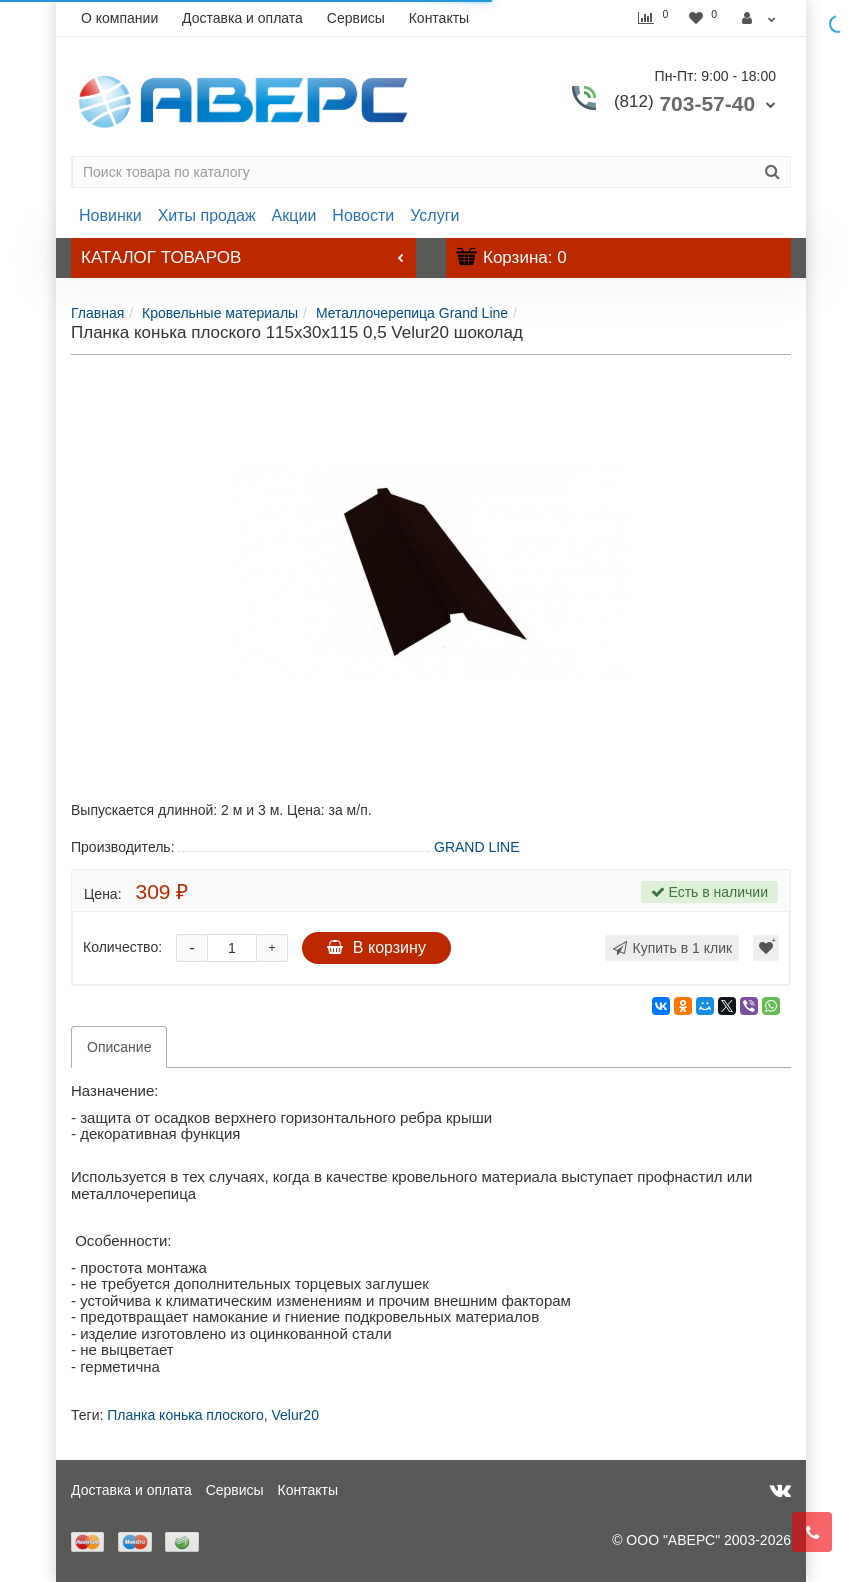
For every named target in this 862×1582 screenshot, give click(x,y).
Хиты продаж (207, 215)
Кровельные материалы (220, 313)
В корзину (376, 947)
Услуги (434, 215)
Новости (363, 215)
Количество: (122, 947)
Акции (294, 215)
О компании (119, 18)
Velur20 (294, 1415)
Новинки (110, 215)
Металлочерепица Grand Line (412, 313)
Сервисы (356, 18)
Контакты (439, 18)
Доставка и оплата (242, 18)
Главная (97, 313)
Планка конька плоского (185, 1415)
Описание (119, 1047)
